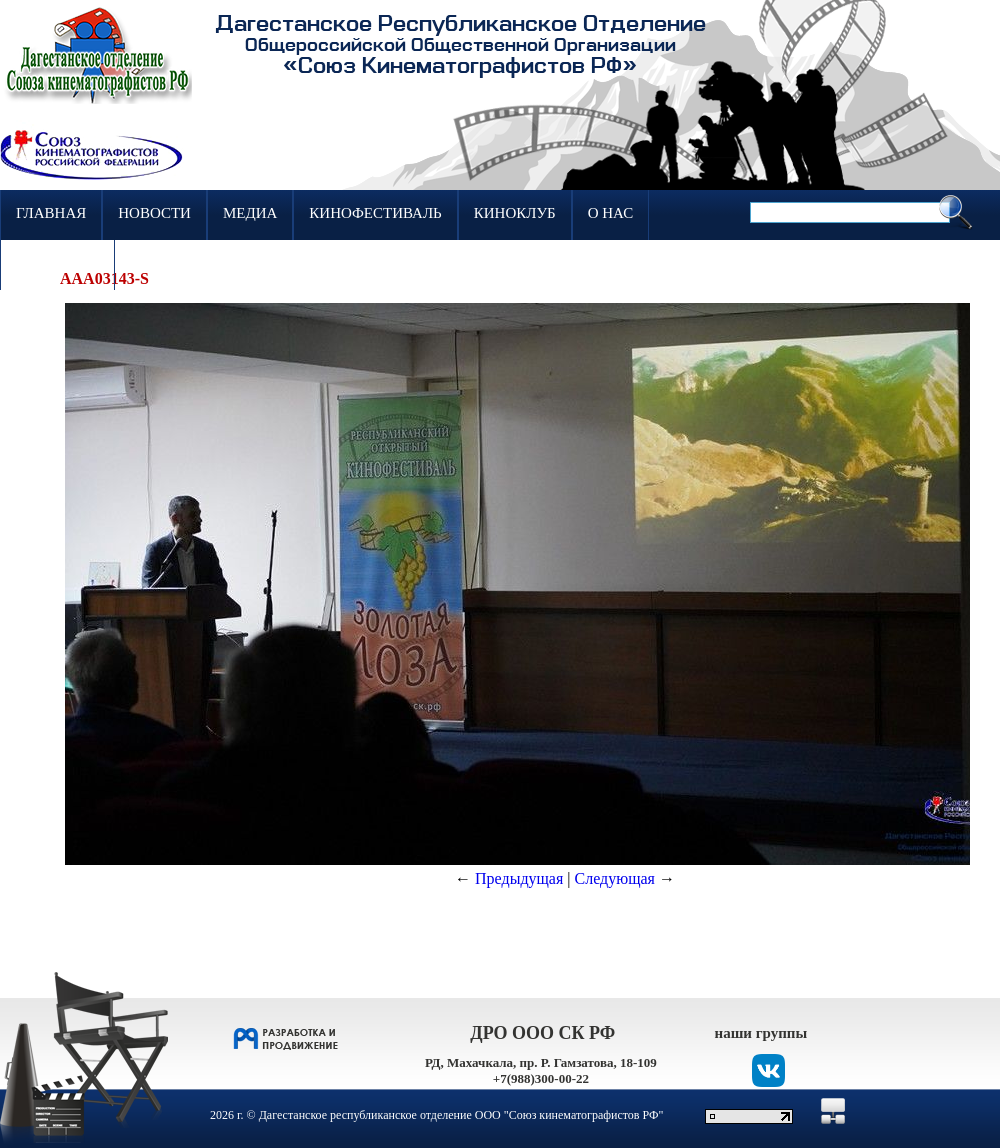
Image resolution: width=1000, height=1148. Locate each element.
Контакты (57, 263)
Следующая (615, 878)
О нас (611, 213)
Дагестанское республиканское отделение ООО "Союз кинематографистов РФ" (461, 1115)
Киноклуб (515, 213)
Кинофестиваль (375, 213)
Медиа (250, 213)
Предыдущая (519, 878)
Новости (154, 213)
